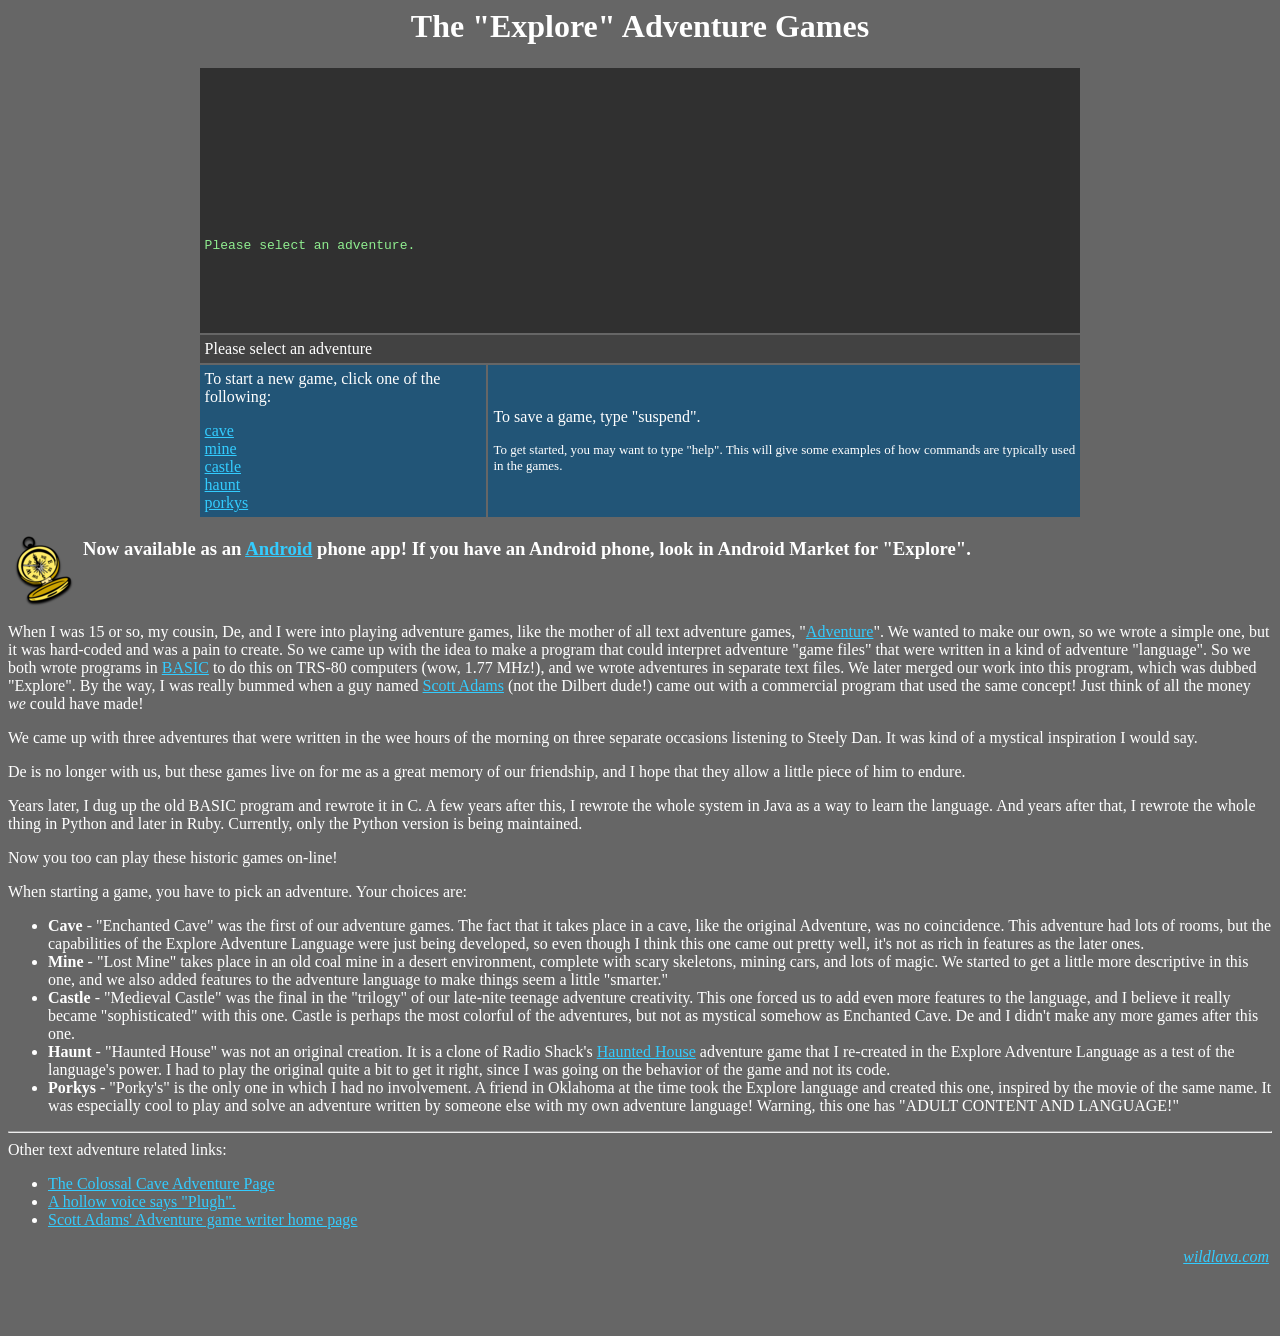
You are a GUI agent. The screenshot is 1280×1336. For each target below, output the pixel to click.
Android (278, 599)
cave (219, 481)
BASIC (185, 718)
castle (223, 517)
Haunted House (646, 1102)
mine (221, 499)
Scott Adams (463, 736)
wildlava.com (1226, 1307)
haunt (223, 535)
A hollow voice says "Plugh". (142, 1252)
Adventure (840, 682)
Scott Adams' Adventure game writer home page (202, 1270)
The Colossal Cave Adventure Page (161, 1234)
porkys (227, 553)
